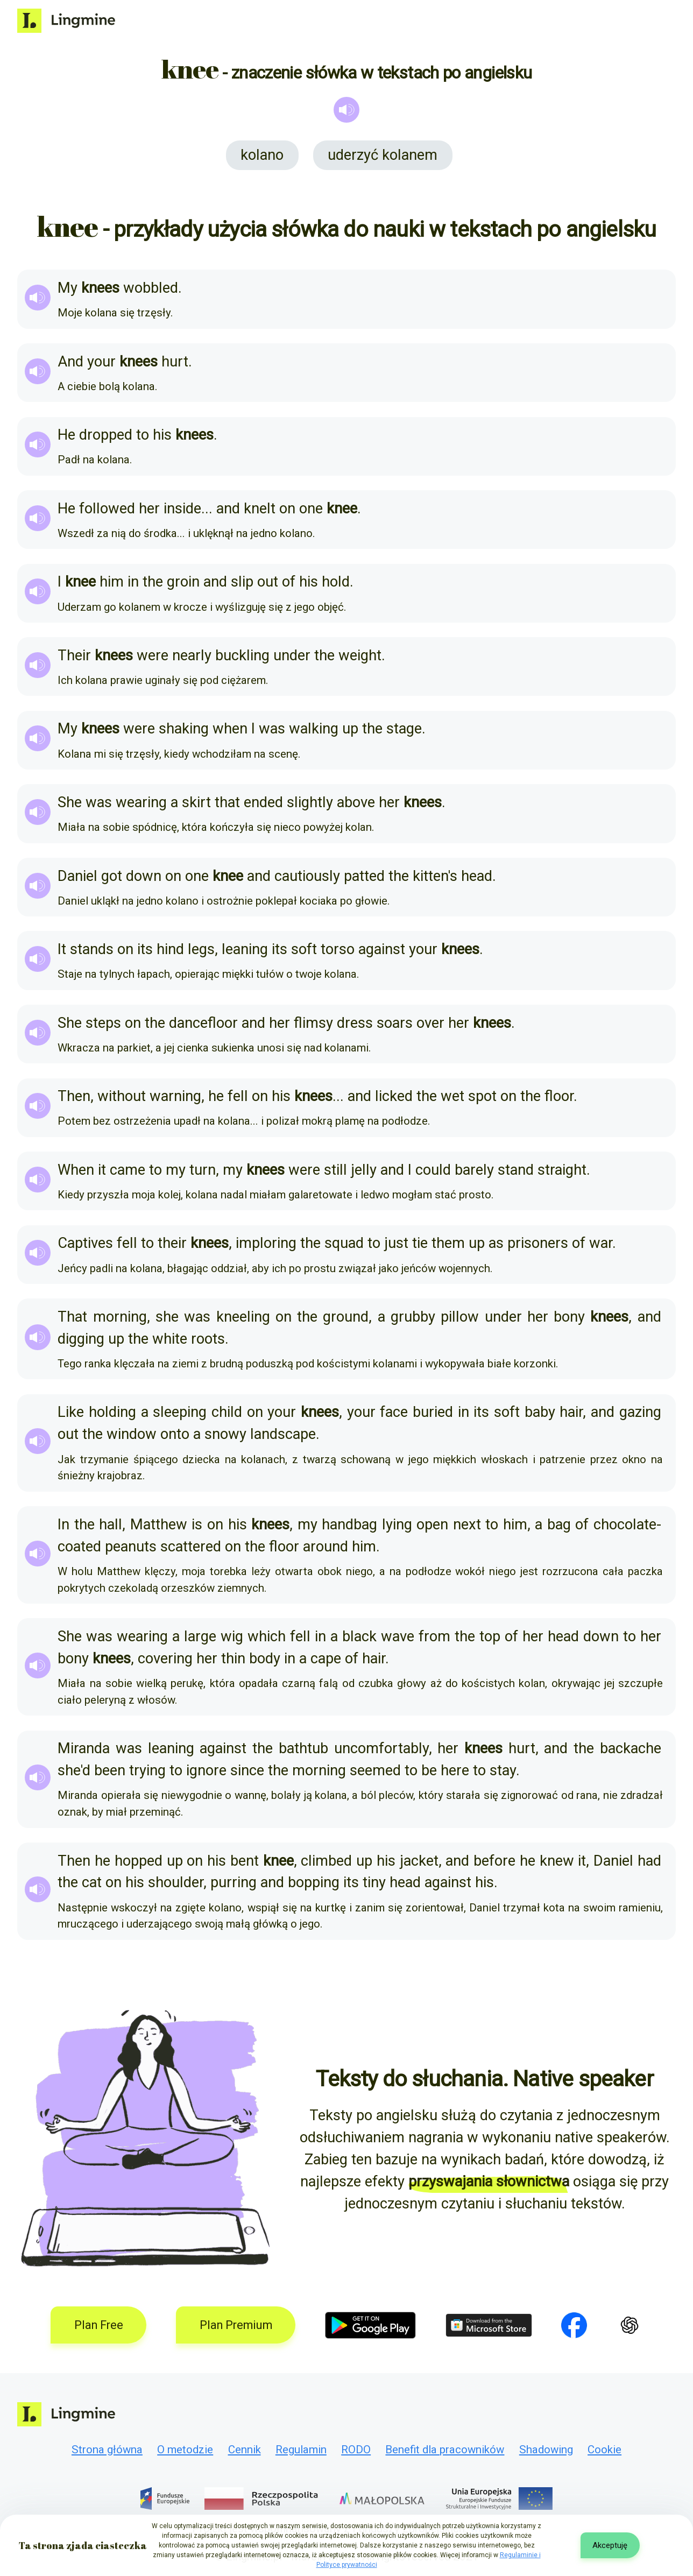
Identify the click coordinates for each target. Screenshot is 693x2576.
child (226, 1412)
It (62, 949)
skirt (196, 802)
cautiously (307, 876)
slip (242, 581)
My (67, 288)
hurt (174, 361)
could (433, 1169)
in (133, 581)
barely (474, 1169)
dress (355, 1023)
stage (404, 728)
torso (338, 949)
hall (110, 1524)
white (169, 1338)
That (72, 1316)
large (200, 1636)
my (176, 1169)
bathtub (303, 1748)
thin (233, 1658)
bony (569, 1316)
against (381, 949)
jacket (419, 1860)
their (172, 1243)
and (228, 508)
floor (559, 1096)
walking (313, 728)
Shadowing (546, 2449)
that (227, 802)
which (266, 1636)
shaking (184, 728)
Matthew (158, 1524)
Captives (85, 1243)
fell (238, 1096)
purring (233, 1882)
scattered (190, 1546)
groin (183, 581)
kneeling (243, 1316)
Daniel (77, 876)
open (432, 1524)
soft (304, 949)
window (132, 1434)
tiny (374, 1882)
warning (175, 1096)
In (63, 1524)
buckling (242, 655)
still (335, 1169)
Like (71, 1412)
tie (420, 1243)
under (291, 655)
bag (559, 1524)
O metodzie (185, 2449)
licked (394, 1096)
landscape (283, 1434)
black (359, 1636)
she (167, 1316)
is (197, 1524)
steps (103, 1023)
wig (232, 1636)
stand (516, 1169)
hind (170, 949)
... (207, 508)
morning (120, 1316)
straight (562, 1169)
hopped (138, 1860)
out (267, 581)
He (66, 434)
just (396, 1243)
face (394, 1412)
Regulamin (301, 2449)
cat (92, 1882)
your (101, 361)
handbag (349, 1524)
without (121, 1096)
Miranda (84, 1748)
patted (364, 876)
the (153, 581)
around (325, 1546)
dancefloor (203, 1023)
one (311, 508)
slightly (310, 802)
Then (74, 1096)
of (288, 581)
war (600, 1243)
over (430, 1023)
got (111, 876)
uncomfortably (381, 1748)
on (287, 508)
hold (336, 581)
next (467, 1524)
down (143, 876)
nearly (191, 655)
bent (244, 1860)
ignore (206, 1770)
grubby (413, 1316)
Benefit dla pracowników (444, 2449)
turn (202, 1169)
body (264, 1658)
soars (395, 1023)
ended (263, 802)
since (247, 1770)
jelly (364, 1169)
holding (112, 1412)
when (230, 728)
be (429, 1770)
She (70, 802)
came (127, 1169)
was (272, 728)
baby (540, 1412)
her (149, 508)
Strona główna (107, 2449)
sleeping (180, 1412)
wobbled (150, 288)
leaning (245, 949)
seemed (375, 1770)
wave (397, 1636)
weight (359, 655)
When (76, 1169)
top (489, 1636)
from (434, 1636)
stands (92, 949)
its (145, 949)
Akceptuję (609, 2545)
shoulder (175, 1882)
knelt (259, 508)
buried (433, 1412)
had (649, 1860)
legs (201, 949)
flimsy (313, 1023)
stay (503, 1770)
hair (571, 1412)
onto (174, 1434)
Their (74, 655)
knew (557, 1860)
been (109, 1770)
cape (325, 1658)
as (496, 1243)
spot (482, 1096)
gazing (640, 1412)
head (476, 876)
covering (165, 1658)
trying (147, 1770)
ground (346, 1316)
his (162, 434)
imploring (266, 1243)
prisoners (537, 1243)
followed (107, 508)
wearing (141, 802)
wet (452, 1096)
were (152, 655)
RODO (356, 2449)
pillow (460, 1316)
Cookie (604, 2449)
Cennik (244, 2449)
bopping (314, 1882)
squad (344, 1243)
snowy (225, 1434)
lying (397, 1524)
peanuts (131, 1546)
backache (630, 1748)
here (455, 1770)
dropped (105, 434)
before (494, 1860)
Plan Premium (236, 2325)
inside (182, 508)
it (102, 1169)
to (142, 434)
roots (208, 1338)
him (112, 581)
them (448, 1243)
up (350, 728)
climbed (326, 1860)
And (70, 361)
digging (81, 1338)
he (216, 1096)
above (356, 802)
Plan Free (98, 2325)
